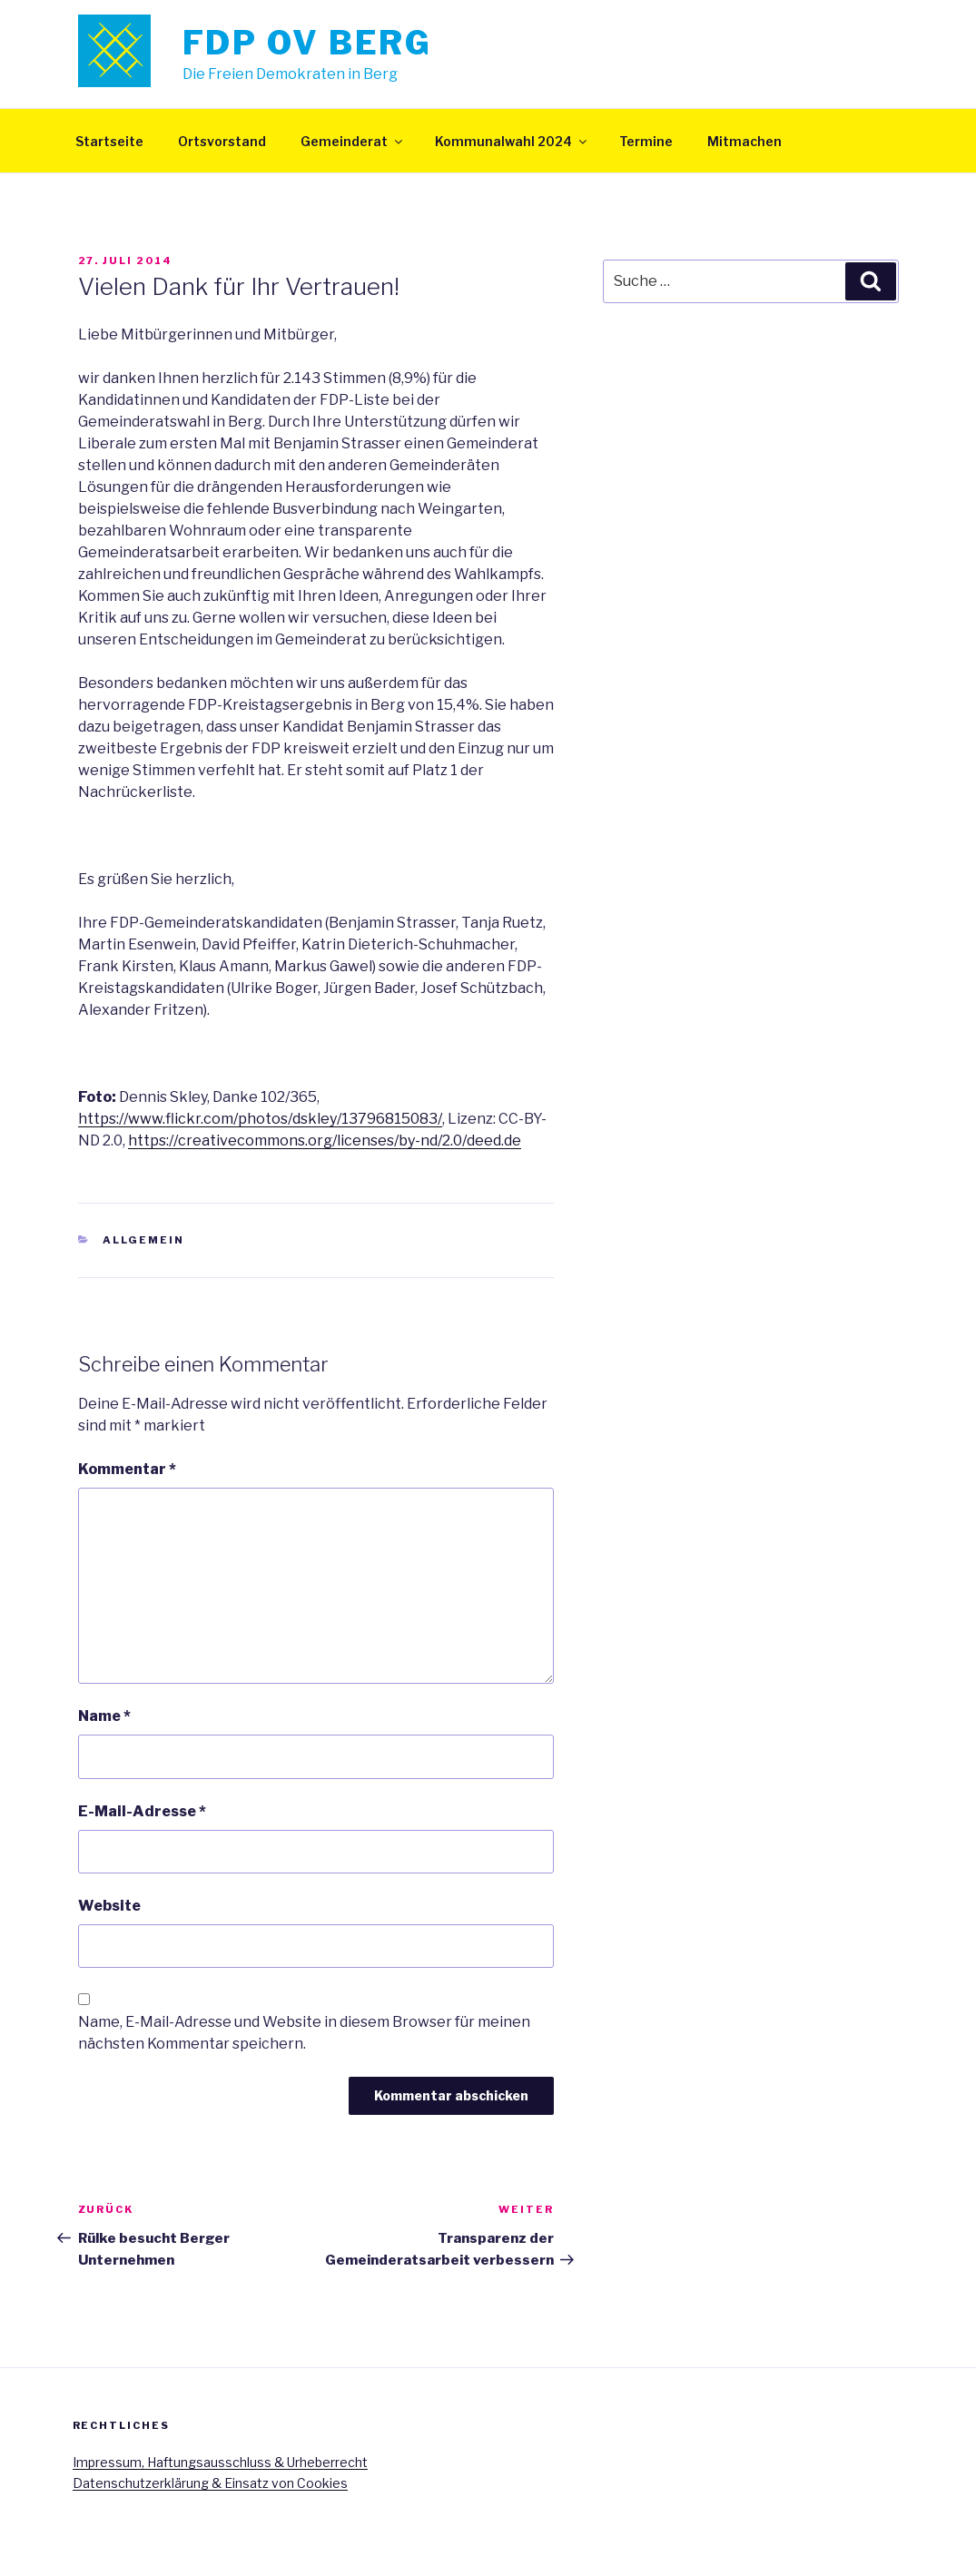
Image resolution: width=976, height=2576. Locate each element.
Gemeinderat (353, 141)
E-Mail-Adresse (142, 1811)
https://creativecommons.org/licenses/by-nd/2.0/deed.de (324, 1140)
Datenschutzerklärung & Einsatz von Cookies (210, 2483)
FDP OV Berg (307, 43)
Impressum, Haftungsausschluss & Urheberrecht (220, 2462)
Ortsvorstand (222, 141)
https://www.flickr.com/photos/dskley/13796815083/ (260, 1118)
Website (109, 1905)
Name (104, 1716)
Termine (646, 141)
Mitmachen (744, 141)
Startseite (109, 141)
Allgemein (143, 1240)
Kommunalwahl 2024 (512, 141)
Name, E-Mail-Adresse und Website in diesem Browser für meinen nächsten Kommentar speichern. (304, 2032)
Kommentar (127, 1469)
